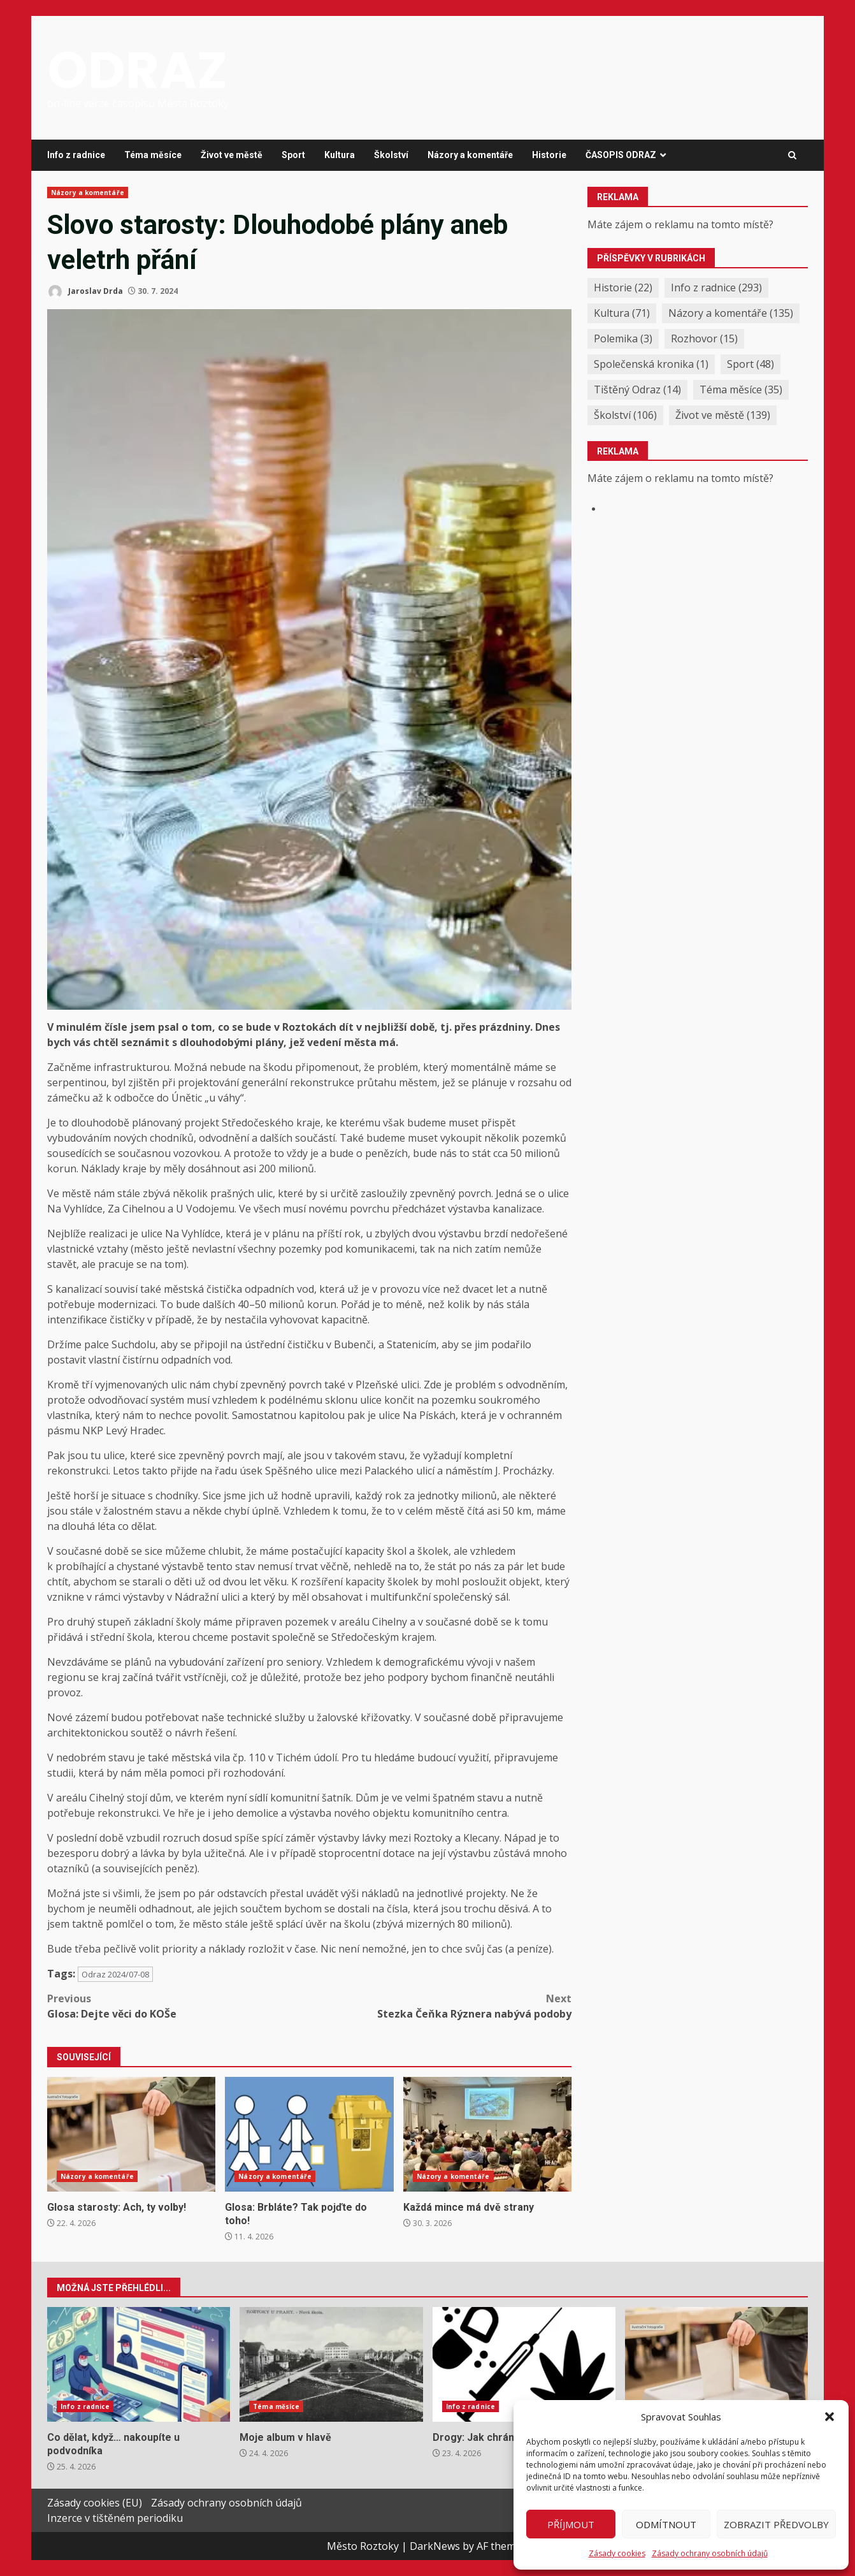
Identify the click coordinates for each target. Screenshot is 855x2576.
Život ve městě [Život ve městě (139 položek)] (722, 415)
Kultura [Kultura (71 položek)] (622, 313)
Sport (293, 155)
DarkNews (435, 2546)
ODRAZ (137, 70)
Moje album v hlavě (331, 2364)
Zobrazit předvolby (776, 2524)
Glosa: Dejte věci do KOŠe (178, 2006)
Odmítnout (666, 2524)
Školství (391, 155)
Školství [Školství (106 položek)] (625, 415)
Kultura (339, 155)
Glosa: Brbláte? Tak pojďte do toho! (309, 2134)
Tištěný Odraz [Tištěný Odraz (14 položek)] (637, 389)
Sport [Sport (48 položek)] (750, 364)
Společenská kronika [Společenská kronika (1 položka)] (651, 364)
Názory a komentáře (470, 155)
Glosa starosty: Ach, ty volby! (131, 2134)
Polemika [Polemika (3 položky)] (623, 338)
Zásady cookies (617, 2553)
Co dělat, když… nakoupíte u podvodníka (138, 2364)
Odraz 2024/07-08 (115, 1974)
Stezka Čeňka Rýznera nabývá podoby (441, 2006)
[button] (829, 2416)
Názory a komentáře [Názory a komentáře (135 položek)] (730, 313)
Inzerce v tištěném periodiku (115, 2518)
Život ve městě (231, 155)
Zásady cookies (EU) (94, 2503)
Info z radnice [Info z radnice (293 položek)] (716, 287)
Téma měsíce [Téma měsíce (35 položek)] (741, 389)
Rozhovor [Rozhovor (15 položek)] (704, 338)
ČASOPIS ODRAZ (621, 155)
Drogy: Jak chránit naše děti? (524, 2364)
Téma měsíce (153, 155)
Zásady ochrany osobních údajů (710, 2553)
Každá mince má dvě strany (487, 2134)
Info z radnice (76, 155)
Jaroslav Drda (85, 292)
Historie (549, 155)
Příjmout (570, 2524)
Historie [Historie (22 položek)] (623, 287)
